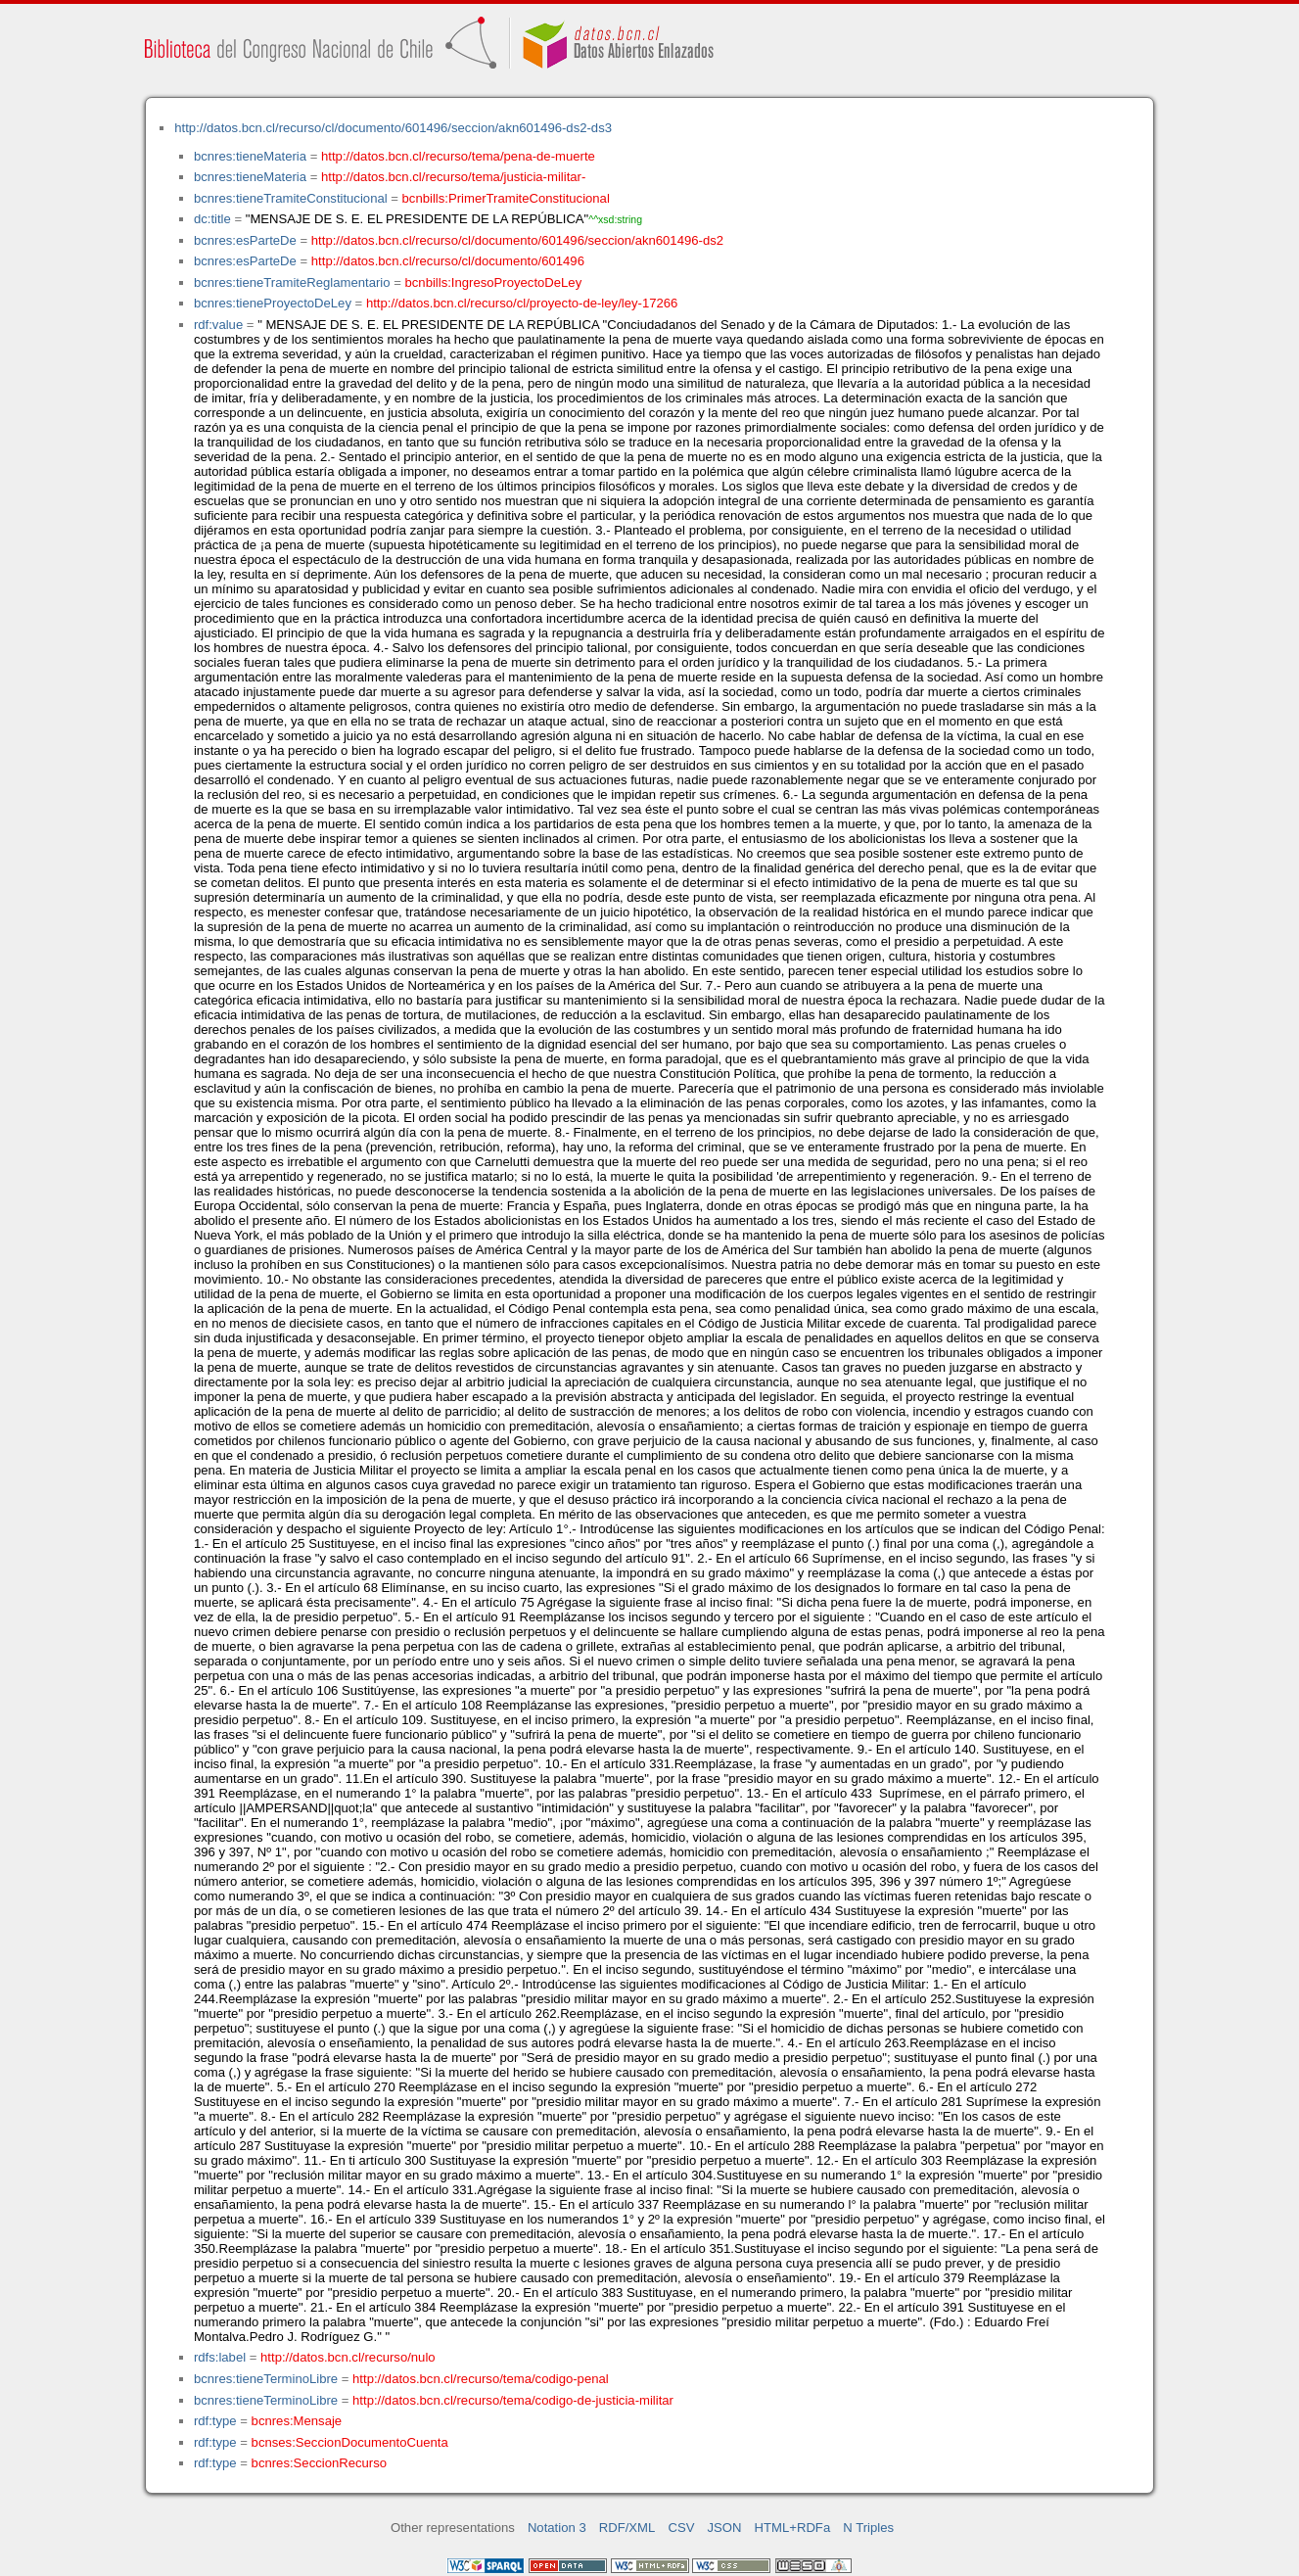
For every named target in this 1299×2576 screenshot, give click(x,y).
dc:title (212, 218)
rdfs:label (220, 2357)
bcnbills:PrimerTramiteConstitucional (506, 198)
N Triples (868, 2527)
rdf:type (215, 2420)
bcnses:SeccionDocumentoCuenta (350, 2442)
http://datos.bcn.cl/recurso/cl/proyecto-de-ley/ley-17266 (521, 303)
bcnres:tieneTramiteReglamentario (292, 282)
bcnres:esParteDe (245, 240)
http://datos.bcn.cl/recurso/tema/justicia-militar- (453, 176)
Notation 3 (557, 2527)
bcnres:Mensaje (297, 2420)
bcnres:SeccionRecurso (319, 2463)
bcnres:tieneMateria (250, 156)
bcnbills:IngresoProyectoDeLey (493, 282)
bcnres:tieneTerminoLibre (266, 2378)
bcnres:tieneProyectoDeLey (272, 303)
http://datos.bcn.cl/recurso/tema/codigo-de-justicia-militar (512, 2400)
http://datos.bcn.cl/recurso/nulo (348, 2357)
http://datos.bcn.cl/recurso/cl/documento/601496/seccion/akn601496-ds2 (517, 240)
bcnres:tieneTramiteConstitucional (291, 198)
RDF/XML (627, 2527)
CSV (681, 2527)
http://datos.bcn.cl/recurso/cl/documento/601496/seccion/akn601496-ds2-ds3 (393, 127)
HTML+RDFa (793, 2527)
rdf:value (218, 324)
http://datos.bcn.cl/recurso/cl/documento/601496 (447, 261)
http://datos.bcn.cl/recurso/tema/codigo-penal (480, 2378)
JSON (725, 2527)
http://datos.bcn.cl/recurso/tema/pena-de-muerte (458, 156)
